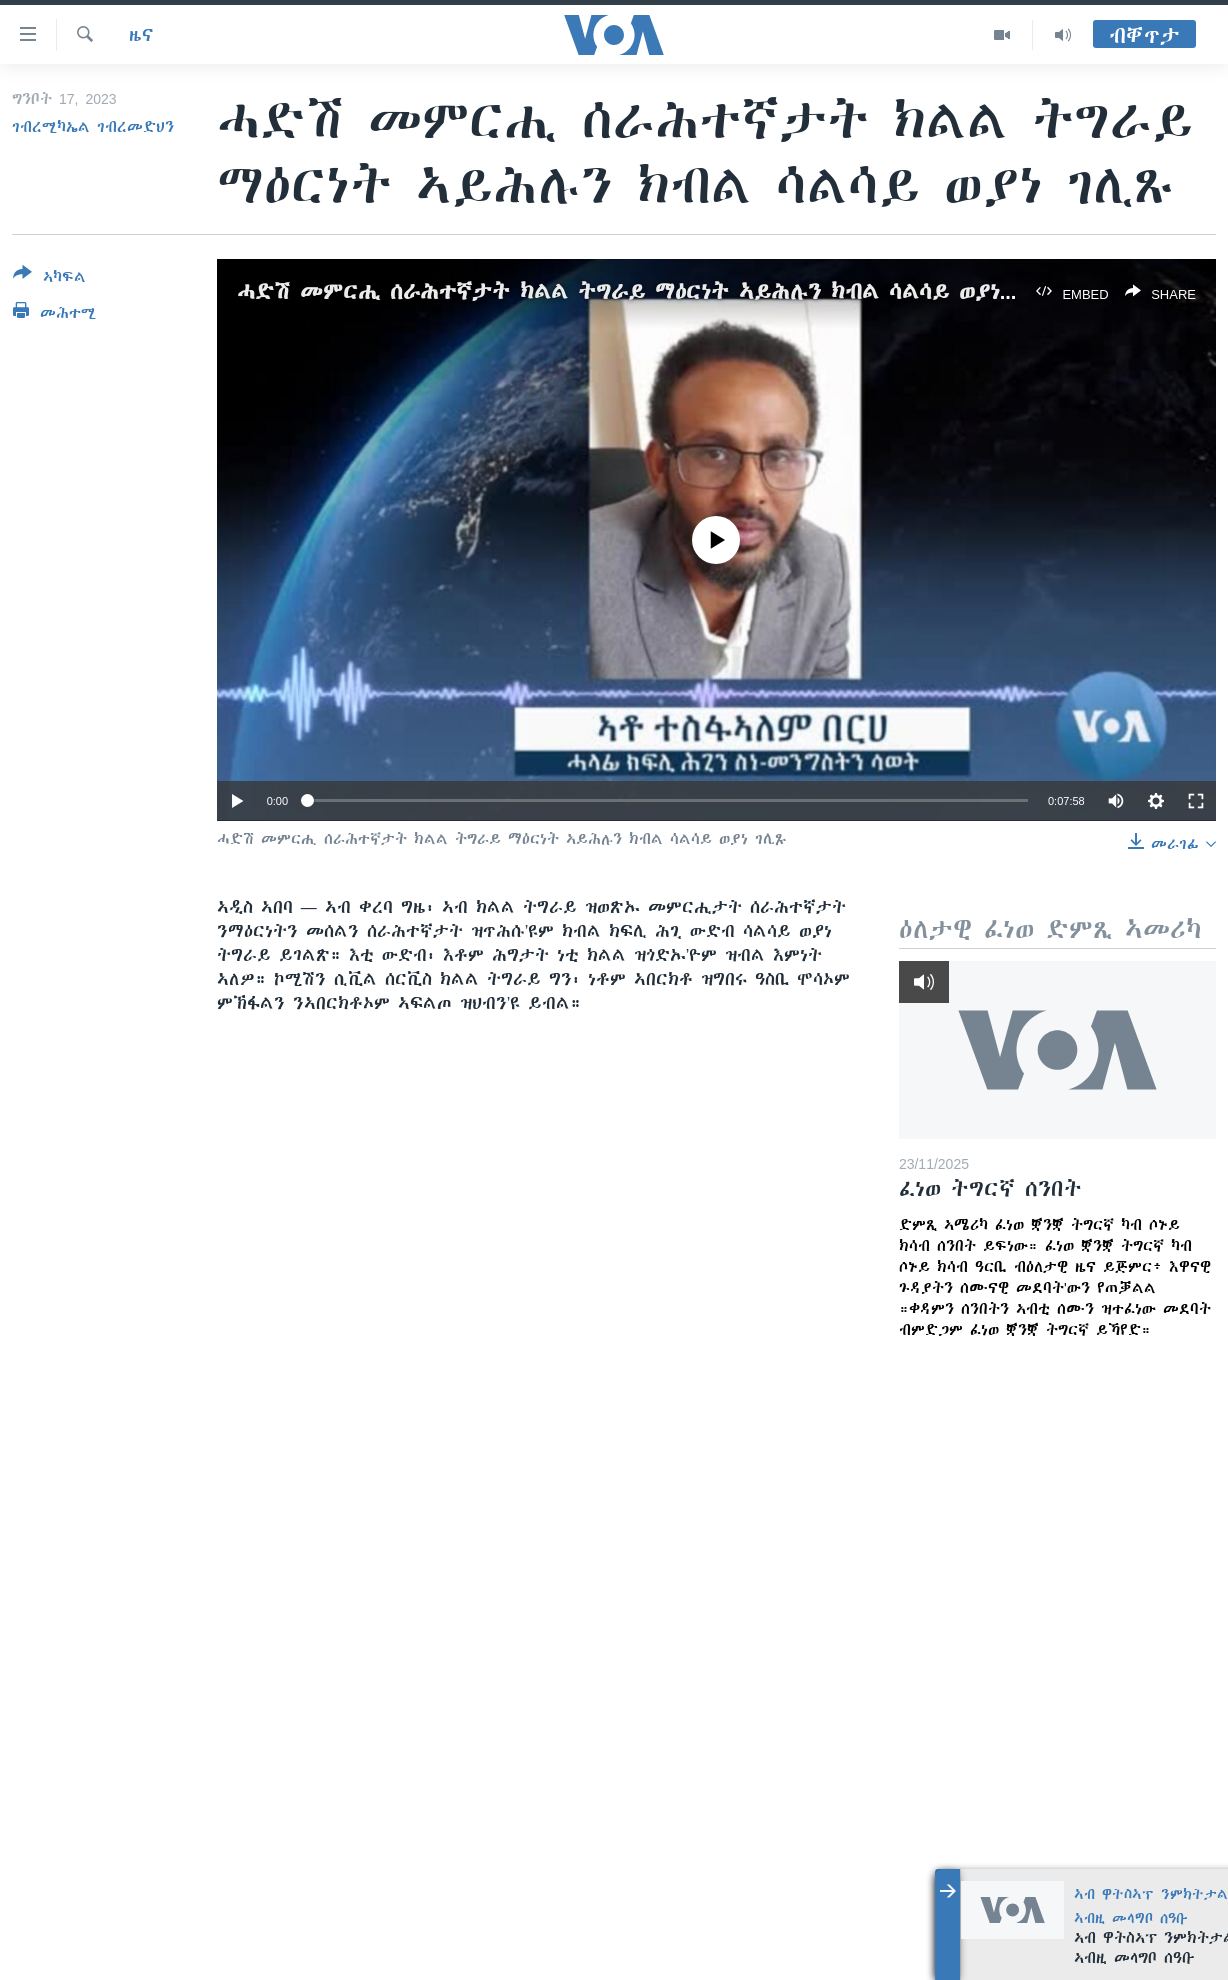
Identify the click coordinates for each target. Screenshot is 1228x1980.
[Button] (49, 279)
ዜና (141, 35)
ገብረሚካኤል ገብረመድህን (93, 127)
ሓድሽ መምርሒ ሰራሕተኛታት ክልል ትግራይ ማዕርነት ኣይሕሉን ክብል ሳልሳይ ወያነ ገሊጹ (646, 291)
